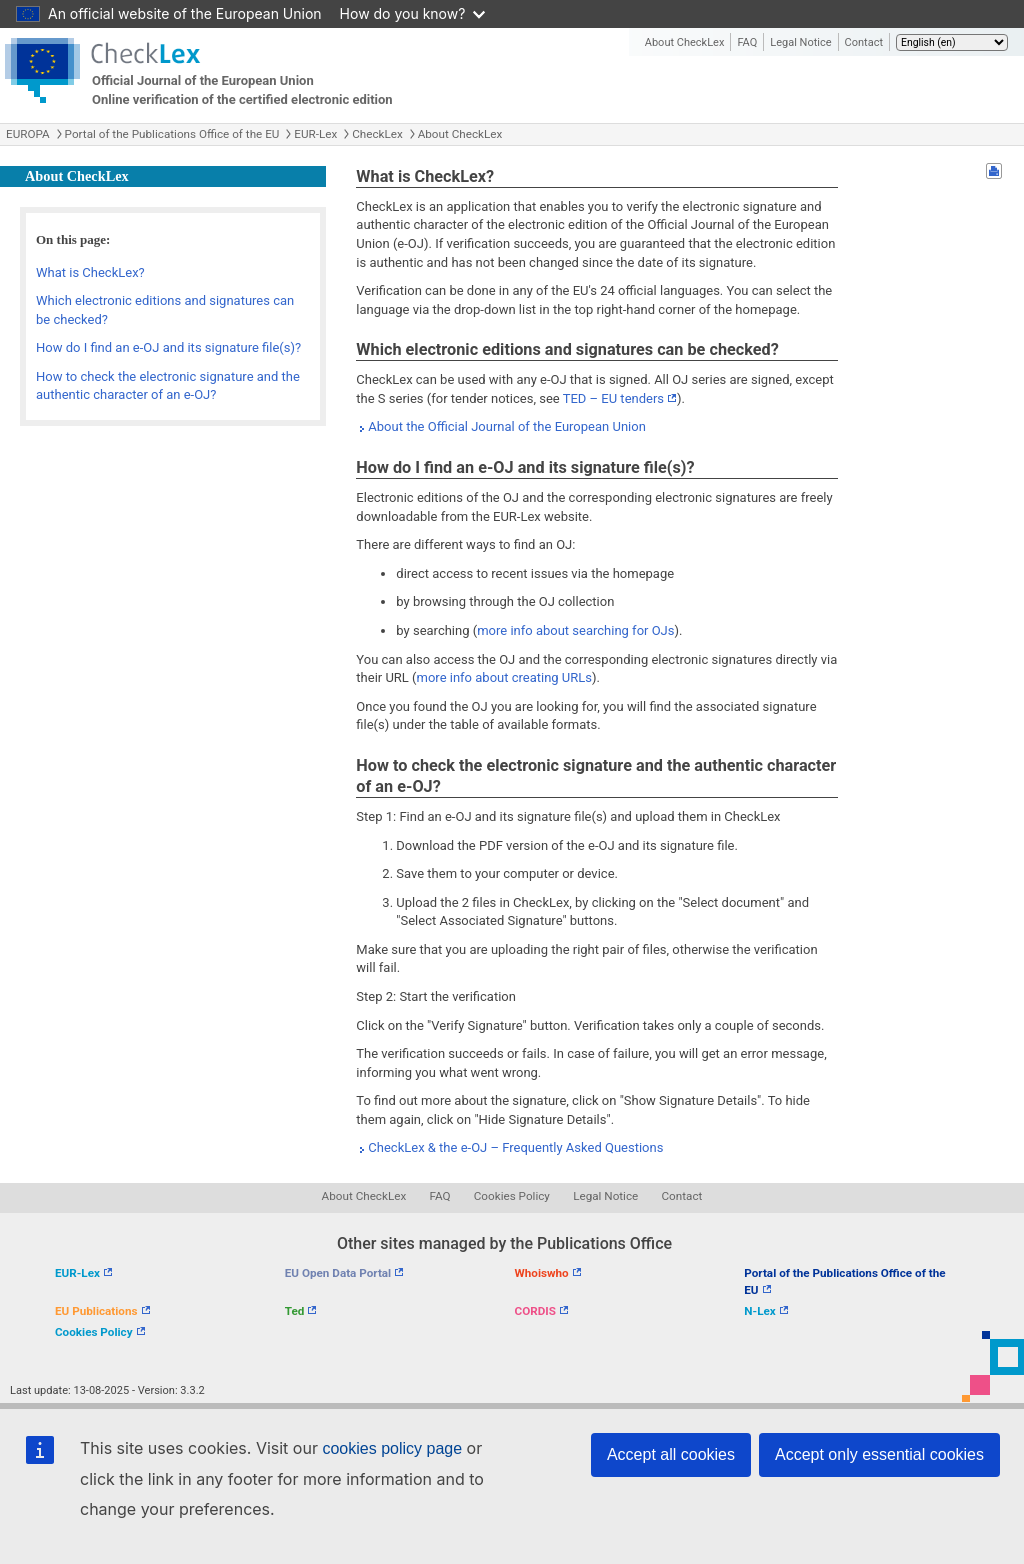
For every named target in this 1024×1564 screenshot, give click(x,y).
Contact (864, 42)
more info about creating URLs (504, 677)
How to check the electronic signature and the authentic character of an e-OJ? (168, 386)
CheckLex (377, 134)
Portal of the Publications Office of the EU (172, 134)
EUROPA (28, 134)
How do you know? (413, 13)
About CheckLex (685, 42)
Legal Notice (800, 42)
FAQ (747, 42)
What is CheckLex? (90, 272)
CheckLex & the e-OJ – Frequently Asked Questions (515, 1147)
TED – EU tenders (613, 398)
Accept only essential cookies (879, 1454)
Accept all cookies (671, 1454)
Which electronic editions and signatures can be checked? (165, 310)
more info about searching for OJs (575, 630)
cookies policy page (392, 1448)
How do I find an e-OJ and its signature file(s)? (168, 347)
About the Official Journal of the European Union (507, 426)
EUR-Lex (315, 134)
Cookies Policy (512, 1196)
